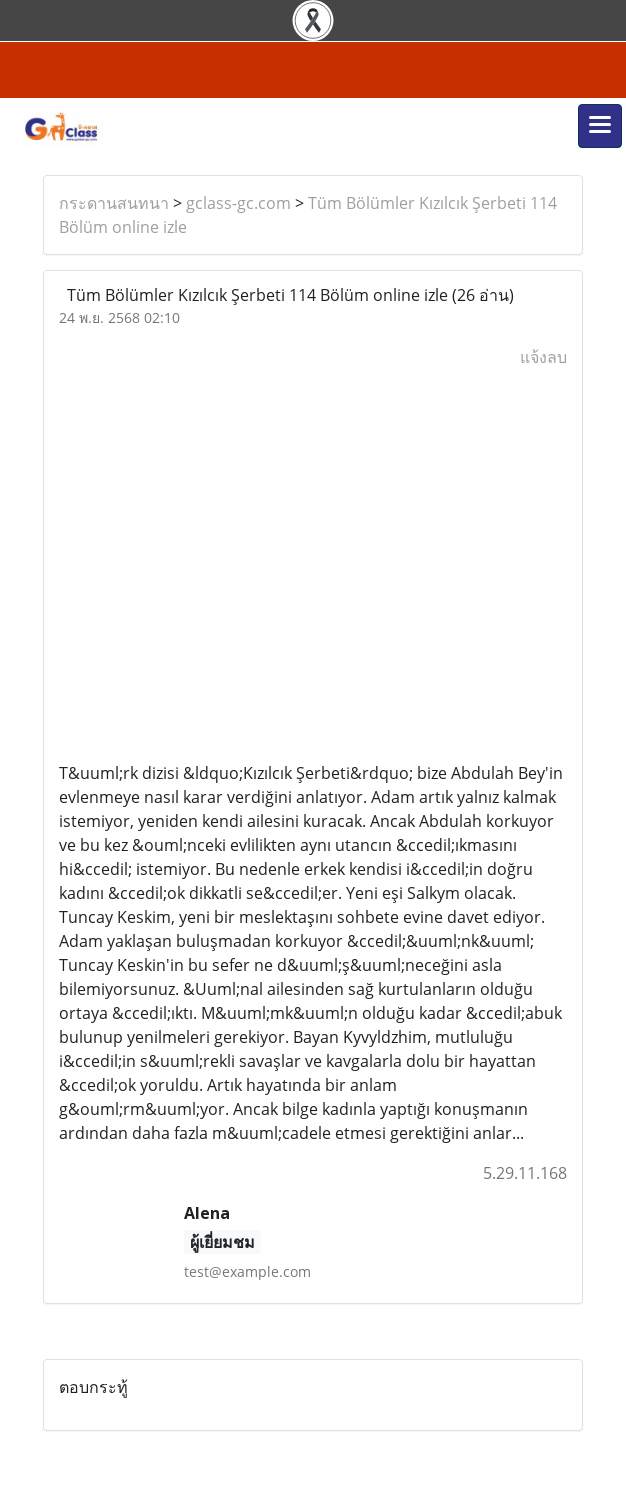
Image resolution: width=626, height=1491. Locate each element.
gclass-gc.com (238, 203)
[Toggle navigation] (600, 126)
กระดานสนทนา (114, 203)
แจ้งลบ (543, 357)
